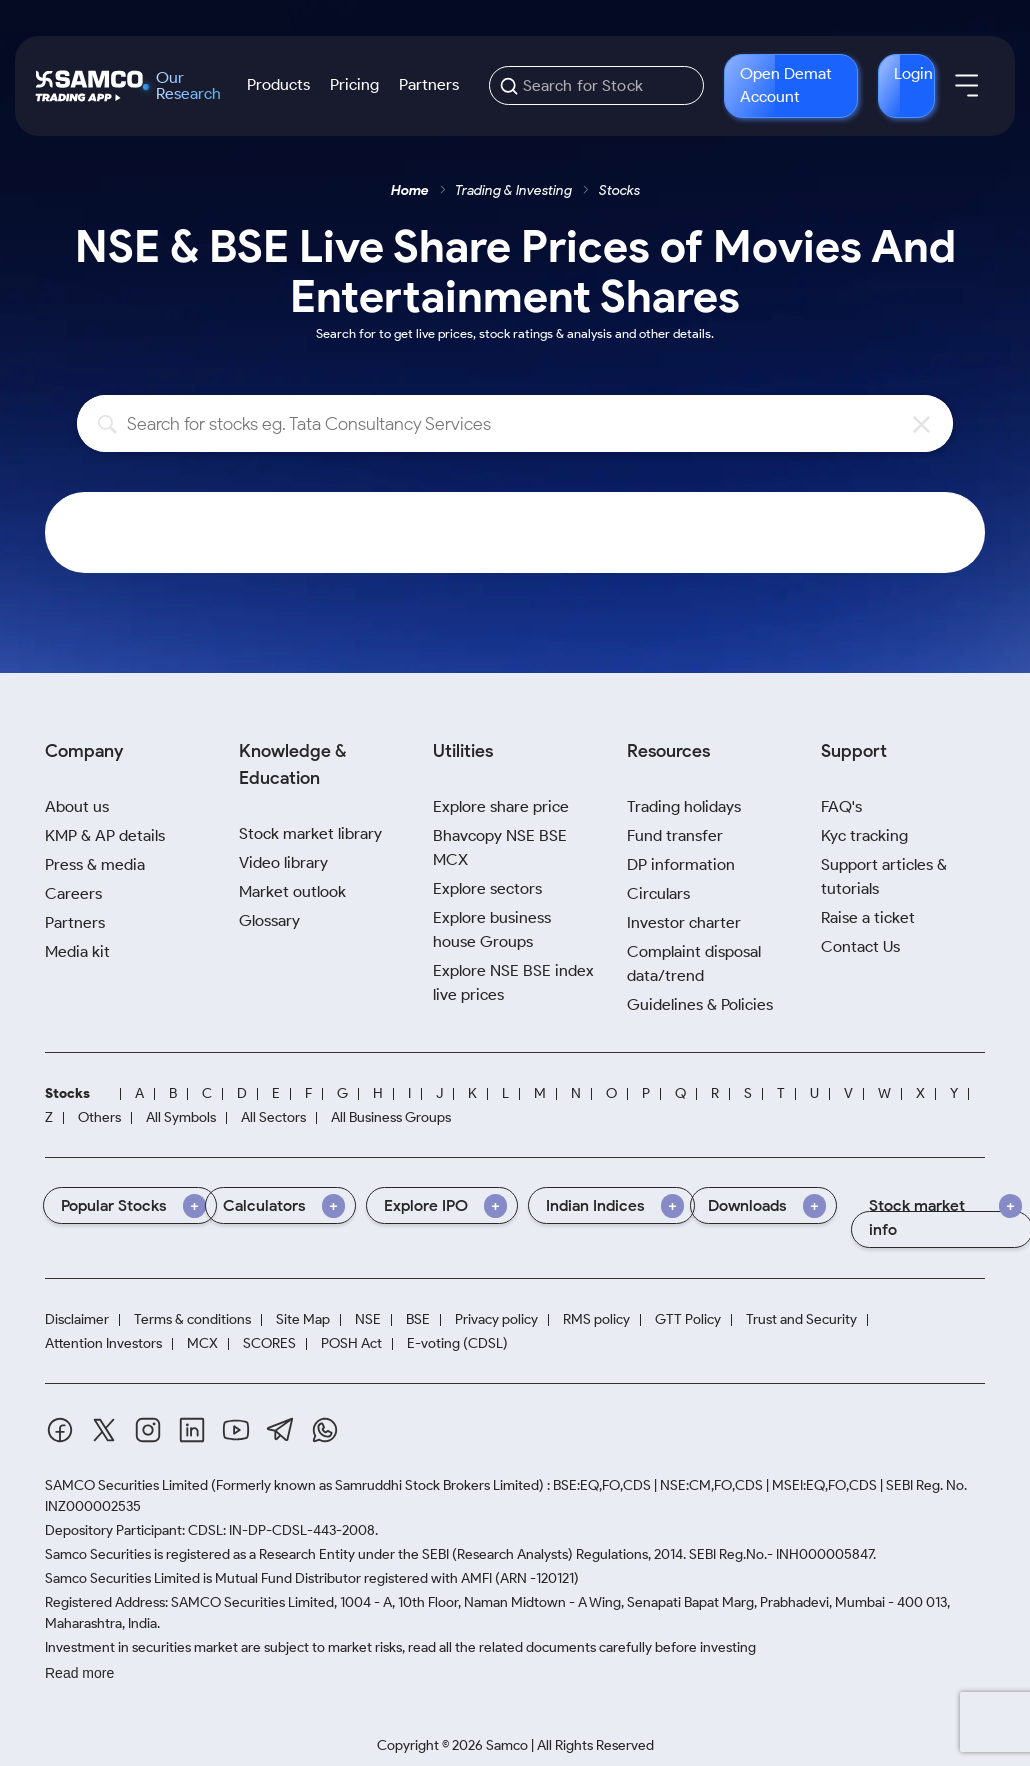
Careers (73, 893)
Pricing (354, 84)
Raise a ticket (868, 917)
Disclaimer (77, 1319)
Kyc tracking (864, 835)
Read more (79, 1673)
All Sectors (273, 1117)
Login (913, 73)
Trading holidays (684, 806)
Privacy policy (496, 1319)
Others (99, 1117)
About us (77, 806)
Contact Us (860, 946)
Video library (283, 862)
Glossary (269, 920)
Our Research (188, 86)
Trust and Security (801, 1319)
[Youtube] (236, 1430)
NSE (368, 1319)
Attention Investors (103, 1343)
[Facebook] (60, 1430)
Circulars (658, 893)
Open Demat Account (786, 85)
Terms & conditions (192, 1319)
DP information (681, 864)
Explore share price (501, 806)
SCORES (269, 1343)
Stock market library (310, 833)
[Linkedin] (192, 1430)
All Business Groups (391, 1117)
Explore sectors (487, 888)
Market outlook (292, 891)
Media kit (77, 951)
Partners (429, 84)
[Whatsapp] (325, 1430)
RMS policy (596, 1319)
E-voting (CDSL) (457, 1343)
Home (410, 190)
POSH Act (351, 1343)
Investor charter (684, 922)
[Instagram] (148, 1430)
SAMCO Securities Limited (126, 1485)
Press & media (95, 864)
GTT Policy (688, 1319)
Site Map (303, 1319)
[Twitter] (104, 1430)
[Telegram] (280, 1429)
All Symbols (181, 1117)
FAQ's (841, 806)
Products (278, 84)
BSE (418, 1319)
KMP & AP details (105, 835)
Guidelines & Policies (700, 1004)
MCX (202, 1343)
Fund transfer (675, 835)
